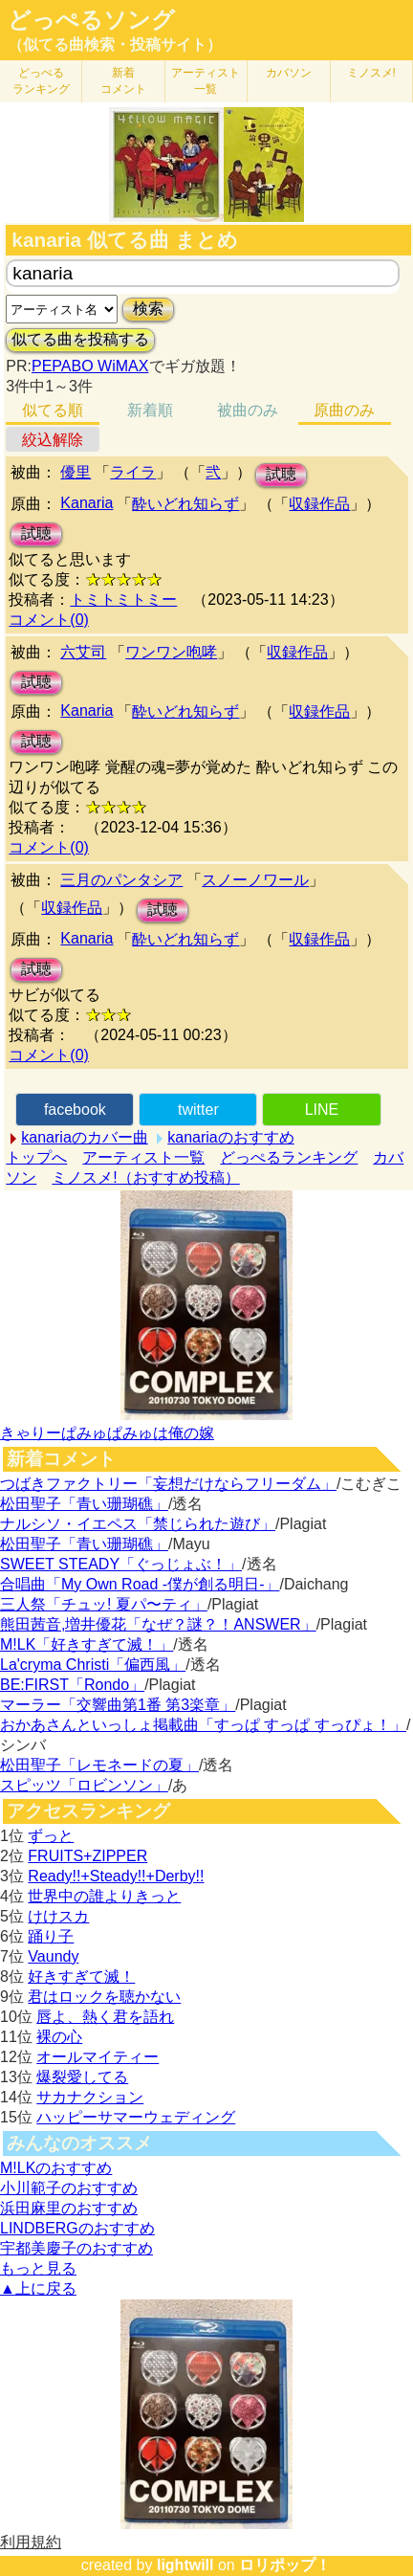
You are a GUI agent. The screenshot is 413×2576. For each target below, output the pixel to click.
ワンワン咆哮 (171, 652)
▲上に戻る (38, 2288)
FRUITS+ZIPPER (87, 1856)
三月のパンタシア (121, 880)
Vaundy (53, 1956)
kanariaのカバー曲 (84, 1137)
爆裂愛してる (82, 2077)
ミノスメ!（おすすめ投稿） (145, 1177)
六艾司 (83, 652)
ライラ (133, 472)
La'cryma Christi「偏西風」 (92, 1664)
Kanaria (86, 503)
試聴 (281, 474)
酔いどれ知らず (185, 504)
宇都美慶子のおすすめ (76, 2248)
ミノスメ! (371, 72)
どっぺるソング (91, 20)
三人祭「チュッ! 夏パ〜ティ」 (103, 1604)
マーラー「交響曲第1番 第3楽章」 (117, 1705)
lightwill (185, 2565)
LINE (322, 1109)
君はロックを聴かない (104, 1996)
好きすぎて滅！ (81, 1976)
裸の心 (59, 2037)
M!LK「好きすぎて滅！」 (86, 1644)
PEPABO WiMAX (90, 366)
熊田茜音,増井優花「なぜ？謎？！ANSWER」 (158, 1624)
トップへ (36, 1157)
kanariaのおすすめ (230, 1137)
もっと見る (38, 2268)
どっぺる (41, 81)
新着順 (150, 410)
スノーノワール (255, 880)
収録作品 (319, 504)
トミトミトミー (123, 599)
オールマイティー (97, 2057)
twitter (198, 1109)
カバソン (289, 72)
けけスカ (58, 1916)
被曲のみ (247, 410)
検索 (148, 308)
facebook (75, 1109)
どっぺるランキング (289, 1157)
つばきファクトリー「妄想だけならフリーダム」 (168, 1484)
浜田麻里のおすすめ (69, 2208)
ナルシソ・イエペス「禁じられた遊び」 (137, 1524)
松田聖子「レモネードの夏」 (99, 1765)
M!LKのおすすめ (56, 2168)
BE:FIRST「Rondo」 (72, 1685)
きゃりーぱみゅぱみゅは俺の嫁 (107, 1433)
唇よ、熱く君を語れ (105, 2017)
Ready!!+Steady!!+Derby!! (116, 1876)
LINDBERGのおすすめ (77, 2228)
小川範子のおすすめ (69, 2188)
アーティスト (205, 81)
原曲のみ (344, 410)
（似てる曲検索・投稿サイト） (115, 44)
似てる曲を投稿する (80, 339)
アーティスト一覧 (143, 1157)
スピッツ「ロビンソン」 (84, 1785)
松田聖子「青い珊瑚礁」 (84, 1504)
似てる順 (52, 410)
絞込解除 (52, 440)
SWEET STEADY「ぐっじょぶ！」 (121, 1564)
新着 (123, 81)
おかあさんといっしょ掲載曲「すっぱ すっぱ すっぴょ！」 (203, 1725)
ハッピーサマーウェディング (135, 2117)
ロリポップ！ (285, 2565)
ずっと (51, 1836)
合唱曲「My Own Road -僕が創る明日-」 (139, 1584)
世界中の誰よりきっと (104, 1896)
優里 (75, 472)
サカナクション (89, 2097)
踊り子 (51, 1936)
